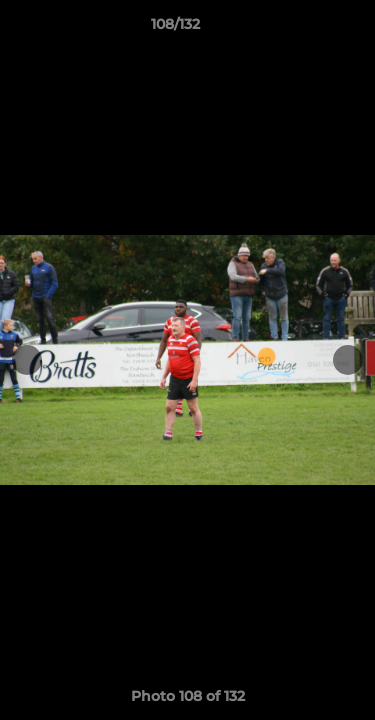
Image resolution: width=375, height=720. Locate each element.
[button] (303, 29)
